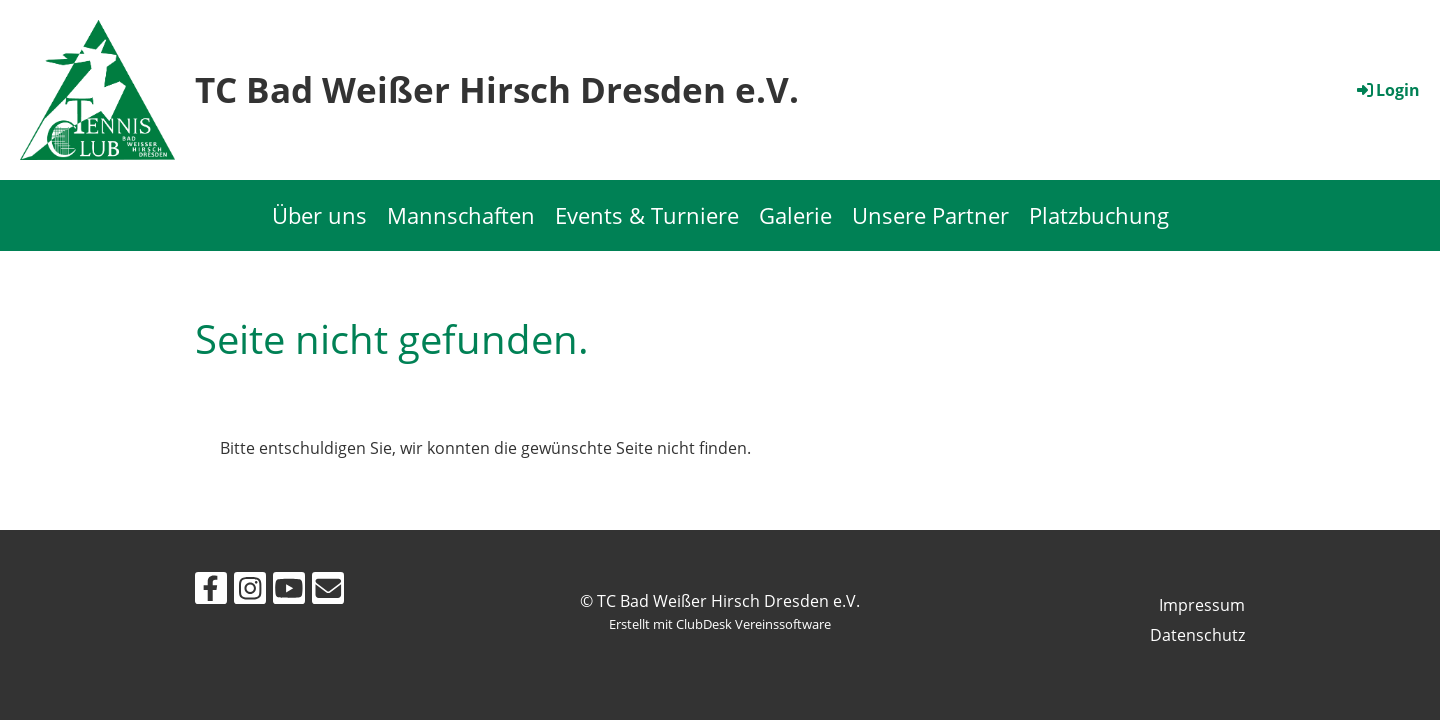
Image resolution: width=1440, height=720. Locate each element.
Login (1387, 90)
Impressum (1202, 605)
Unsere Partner (930, 215)
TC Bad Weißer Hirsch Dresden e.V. (497, 89)
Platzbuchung (1099, 215)
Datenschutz (1197, 635)
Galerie (795, 215)
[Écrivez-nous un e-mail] (328, 591)
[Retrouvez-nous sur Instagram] (250, 591)
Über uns (319, 215)
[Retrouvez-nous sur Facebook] (211, 591)
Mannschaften (461, 215)
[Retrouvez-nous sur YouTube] (289, 591)
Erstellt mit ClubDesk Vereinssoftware (720, 624)
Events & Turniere (647, 215)
